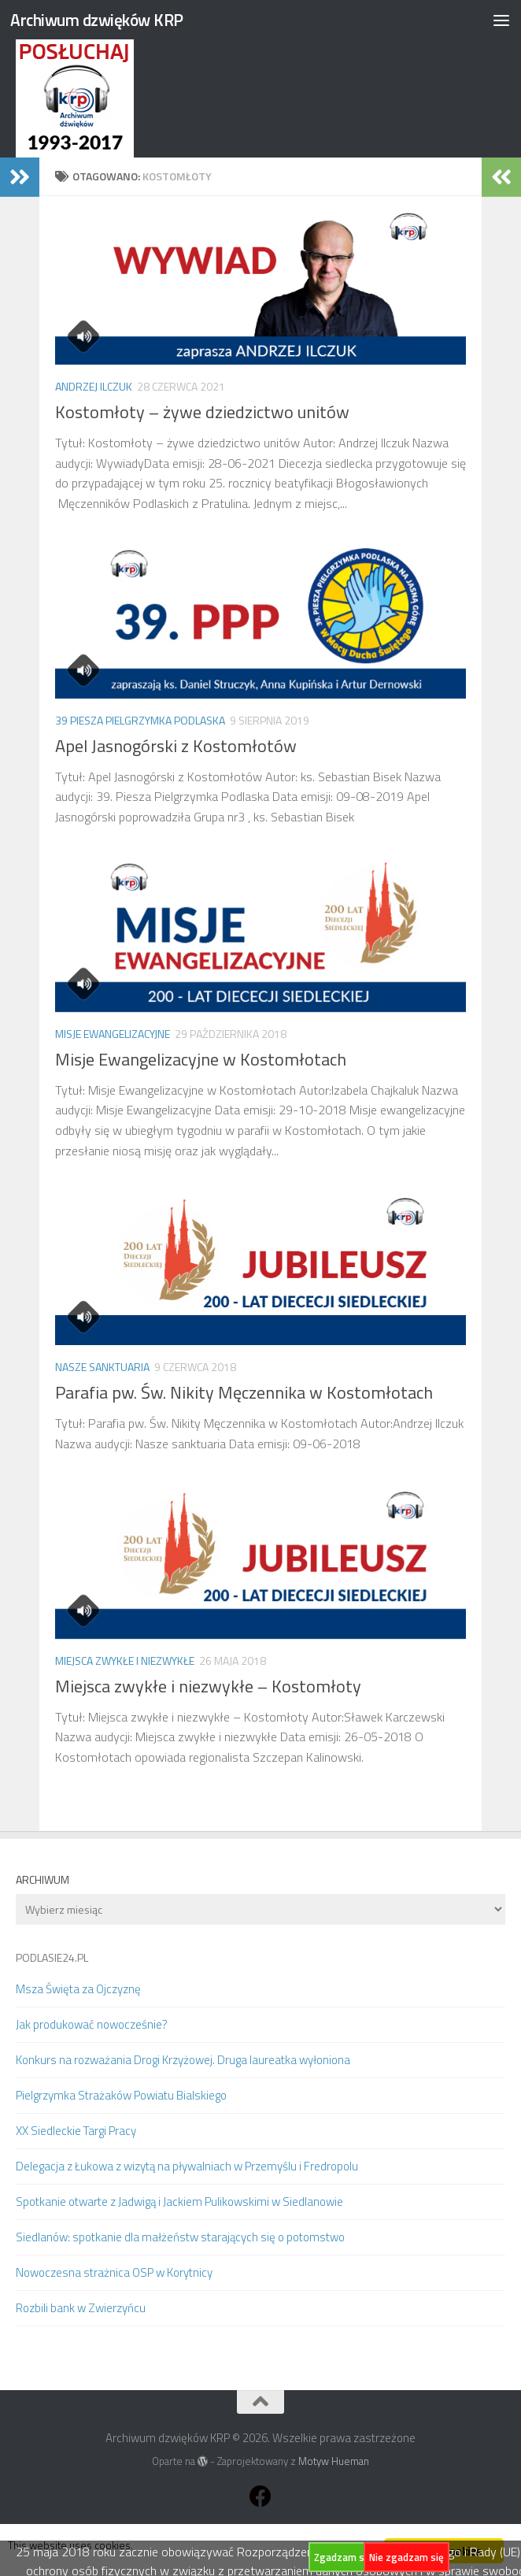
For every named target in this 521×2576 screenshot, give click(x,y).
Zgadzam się (343, 2557)
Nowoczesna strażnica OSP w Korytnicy (114, 2272)
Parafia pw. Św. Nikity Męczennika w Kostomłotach (244, 1392)
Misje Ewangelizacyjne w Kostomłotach (200, 1059)
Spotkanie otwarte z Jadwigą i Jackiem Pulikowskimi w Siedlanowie (179, 2201)
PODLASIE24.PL (52, 1957)
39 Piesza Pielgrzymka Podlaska (140, 720)
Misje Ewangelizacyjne (112, 1033)
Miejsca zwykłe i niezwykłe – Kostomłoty (208, 1686)
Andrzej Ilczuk (93, 386)
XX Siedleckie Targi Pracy (76, 2131)
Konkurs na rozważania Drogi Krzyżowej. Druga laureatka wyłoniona (183, 2060)
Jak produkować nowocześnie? (92, 2024)
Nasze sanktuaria (102, 1366)
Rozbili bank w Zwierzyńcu (81, 2308)
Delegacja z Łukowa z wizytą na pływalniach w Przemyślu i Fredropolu (187, 2166)
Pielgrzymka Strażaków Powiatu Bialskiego (121, 2095)
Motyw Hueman (333, 2461)
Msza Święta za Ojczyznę (78, 1989)
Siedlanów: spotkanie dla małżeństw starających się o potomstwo (180, 2237)
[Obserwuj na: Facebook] (260, 2496)
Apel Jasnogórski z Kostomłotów (176, 745)
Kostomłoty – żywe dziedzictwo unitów (202, 411)
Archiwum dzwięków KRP (96, 19)
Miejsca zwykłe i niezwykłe (124, 1660)
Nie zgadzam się (406, 2557)
